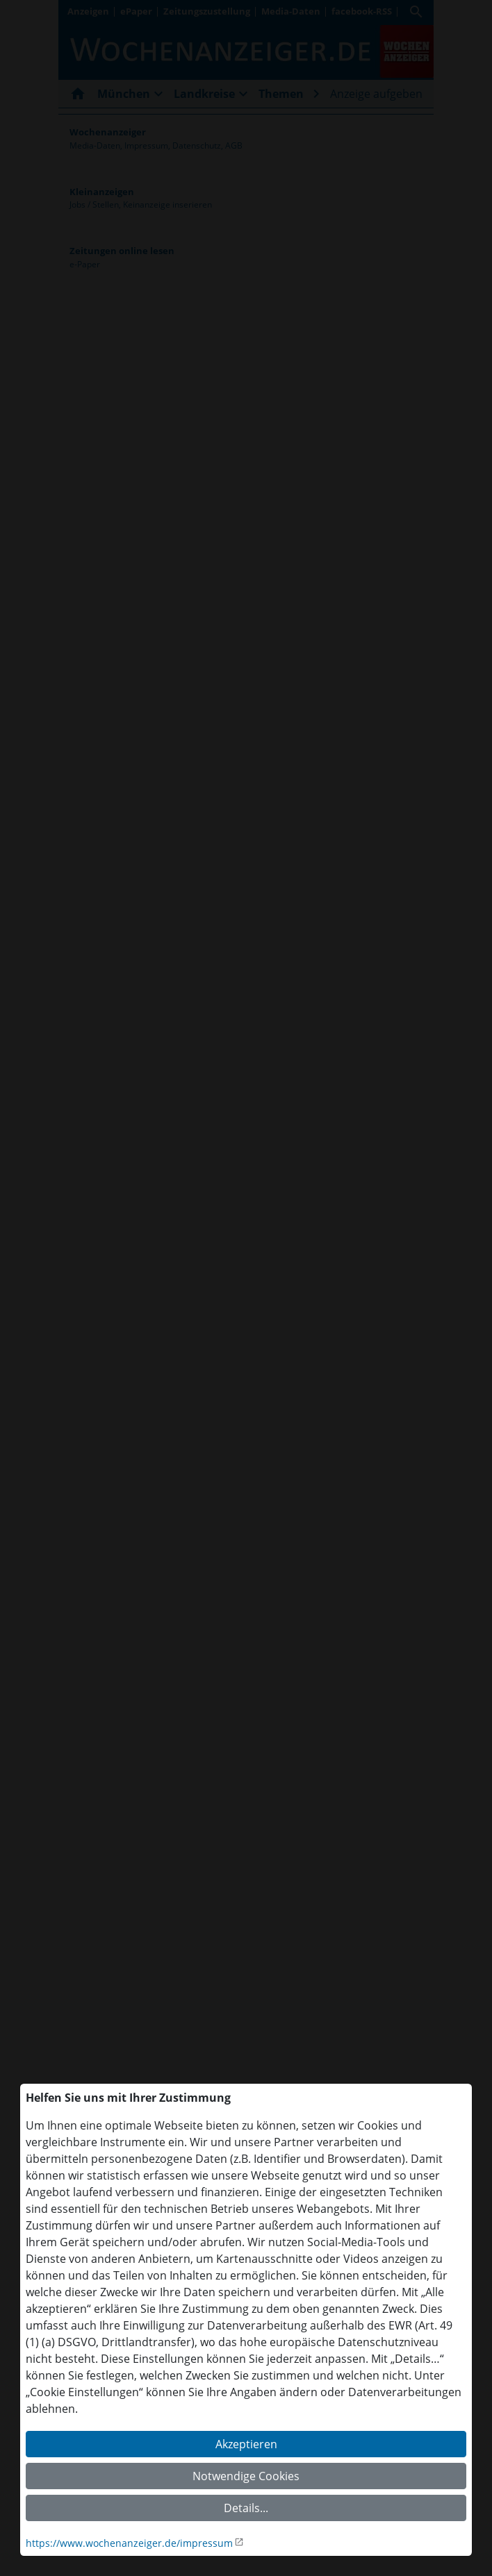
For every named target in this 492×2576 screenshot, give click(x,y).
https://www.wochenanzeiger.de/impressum (129, 2543)
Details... (246, 2508)
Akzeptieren (246, 2444)
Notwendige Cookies (246, 2476)
